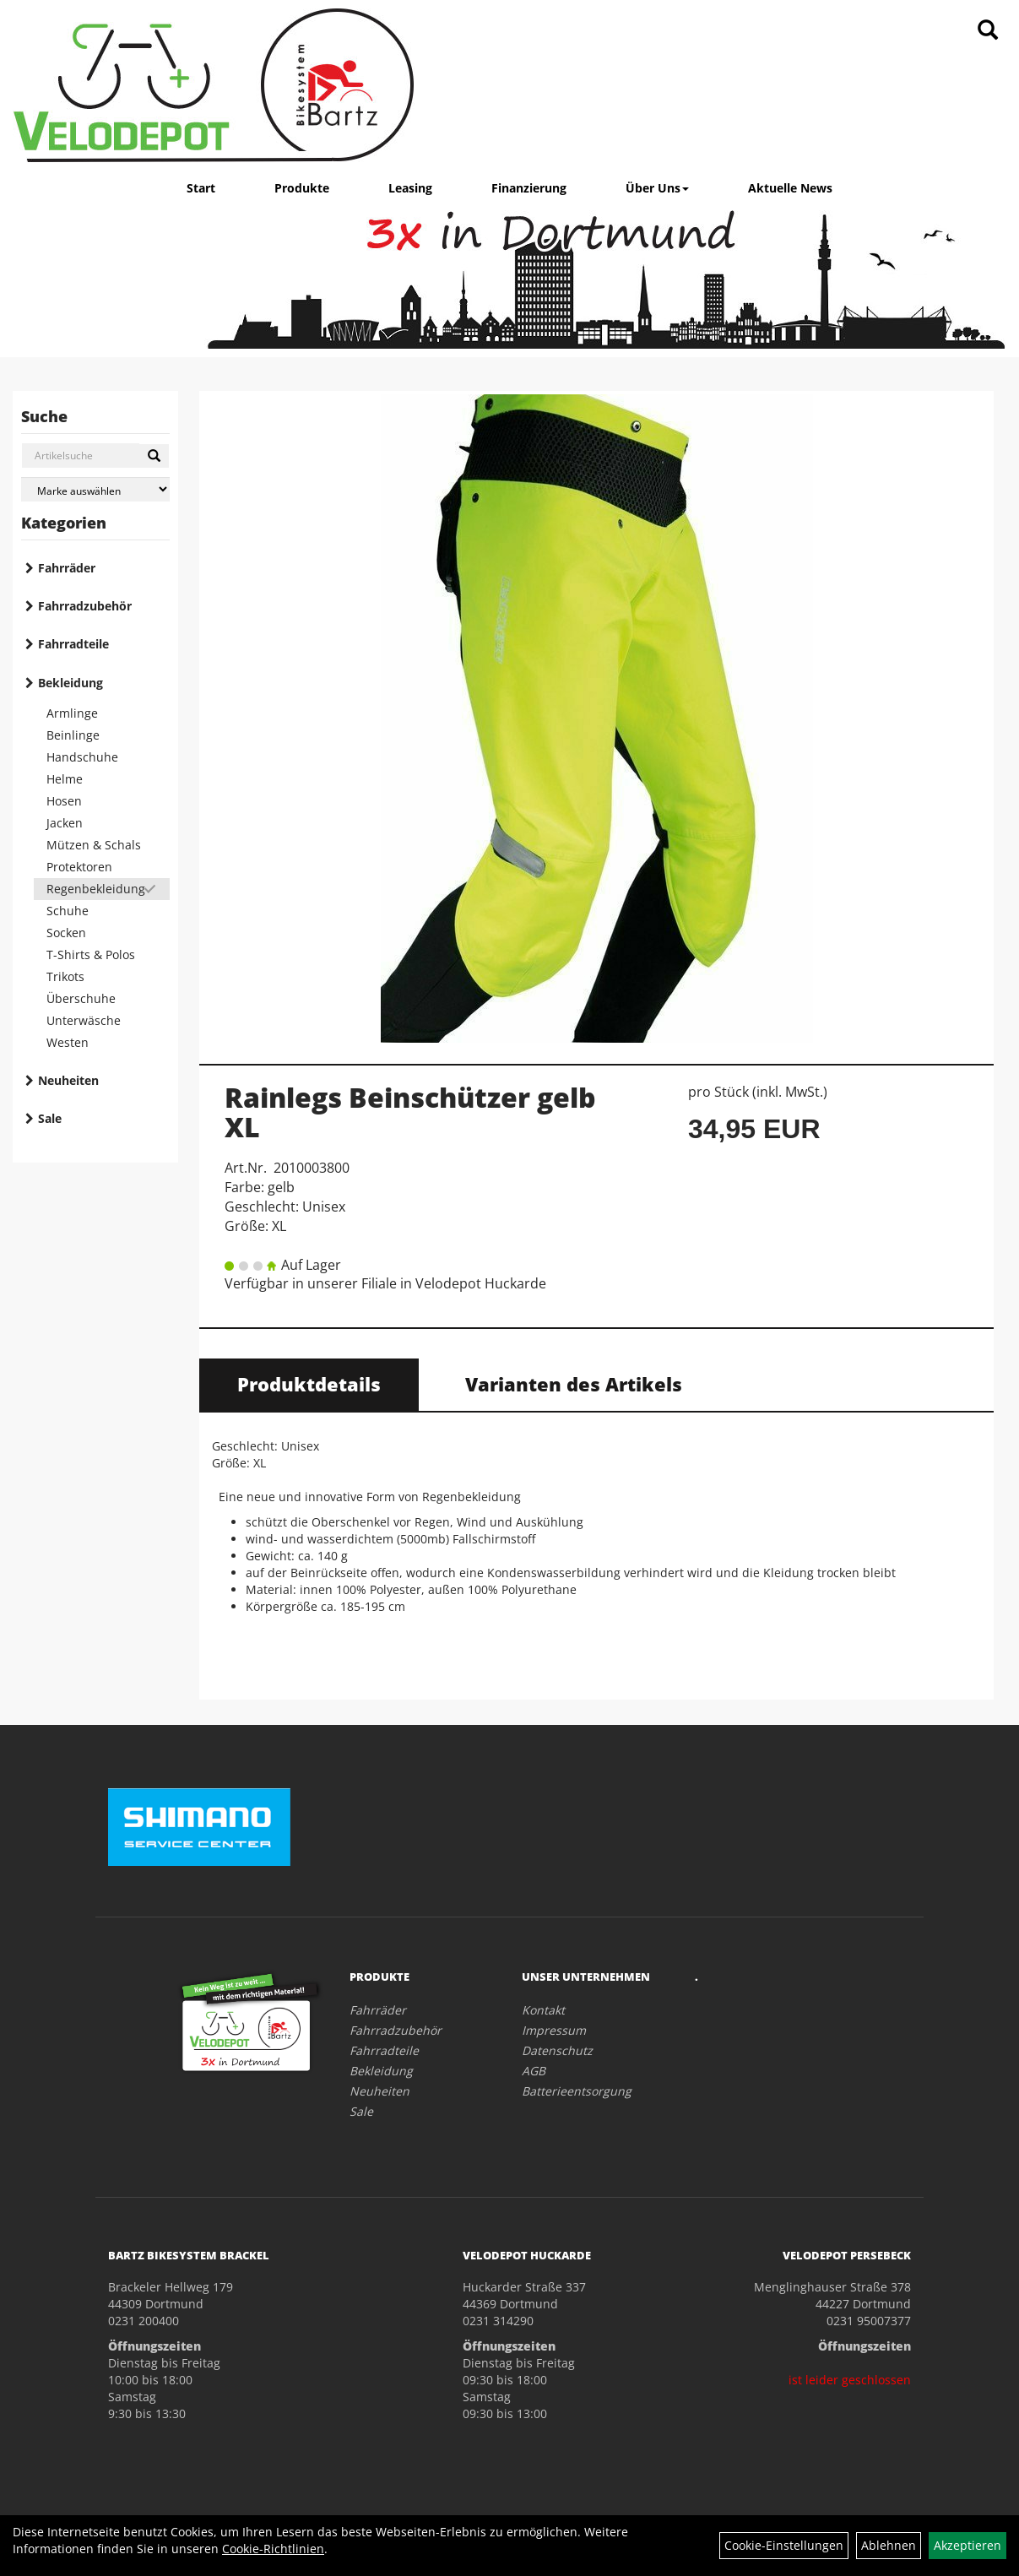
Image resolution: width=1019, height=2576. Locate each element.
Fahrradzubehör (85, 606)
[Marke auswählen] (95, 489)
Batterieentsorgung (576, 2091)
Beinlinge (73, 735)
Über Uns (657, 188)
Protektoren (79, 867)
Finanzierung (528, 188)
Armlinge (72, 713)
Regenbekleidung (95, 889)
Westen (67, 1042)
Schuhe (67, 911)
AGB (533, 2071)
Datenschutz (557, 2050)
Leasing (410, 188)
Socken (66, 933)
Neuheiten (68, 1080)
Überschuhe (81, 998)
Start (201, 188)
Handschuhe (82, 757)
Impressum (554, 2030)
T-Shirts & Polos (90, 954)
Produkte (301, 188)
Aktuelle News (790, 188)
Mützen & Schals (93, 845)
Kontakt (543, 2010)
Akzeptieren (967, 2545)
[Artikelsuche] (988, 31)
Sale (50, 1118)
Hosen (64, 801)
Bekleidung (70, 683)
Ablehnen (888, 2545)
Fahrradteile (73, 644)
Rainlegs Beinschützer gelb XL (410, 1112)
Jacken (64, 823)
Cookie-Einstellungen (783, 2545)
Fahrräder (66, 568)
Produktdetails (309, 1383)
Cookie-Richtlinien (273, 2549)
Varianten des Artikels (573, 1383)
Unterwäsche (83, 1020)
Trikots (65, 976)
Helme (64, 779)
